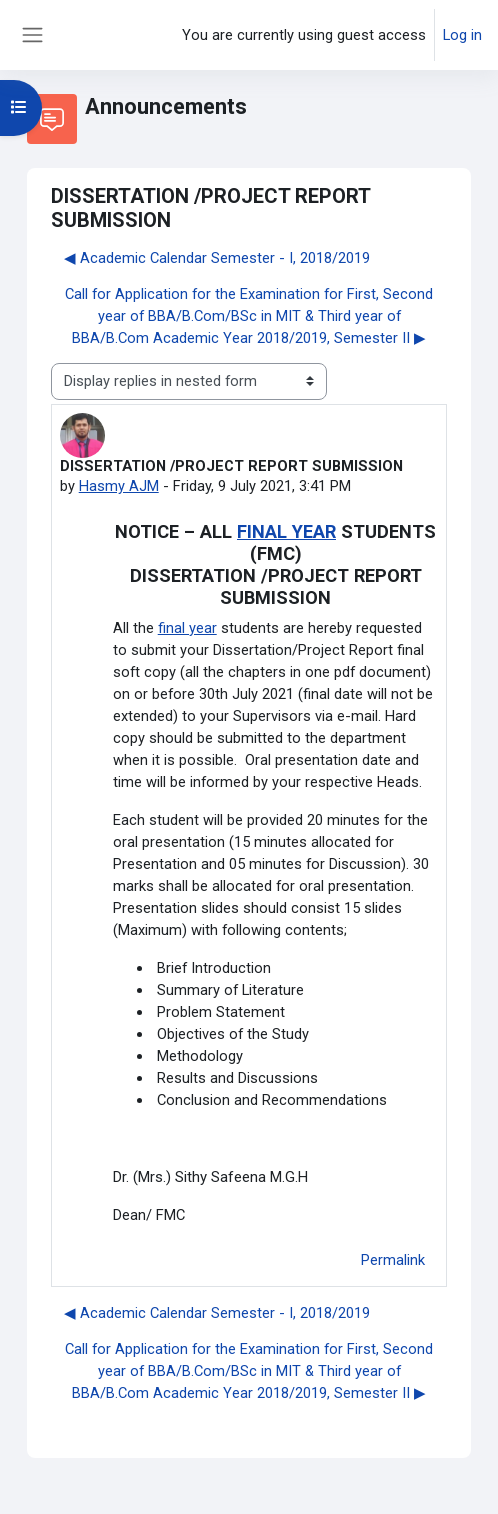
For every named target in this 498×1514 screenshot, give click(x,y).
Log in (462, 35)
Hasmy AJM (119, 486)
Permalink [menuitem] (393, 1260)
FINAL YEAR (286, 531)
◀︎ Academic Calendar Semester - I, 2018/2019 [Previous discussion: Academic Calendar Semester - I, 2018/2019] (217, 258)
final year (187, 628)
